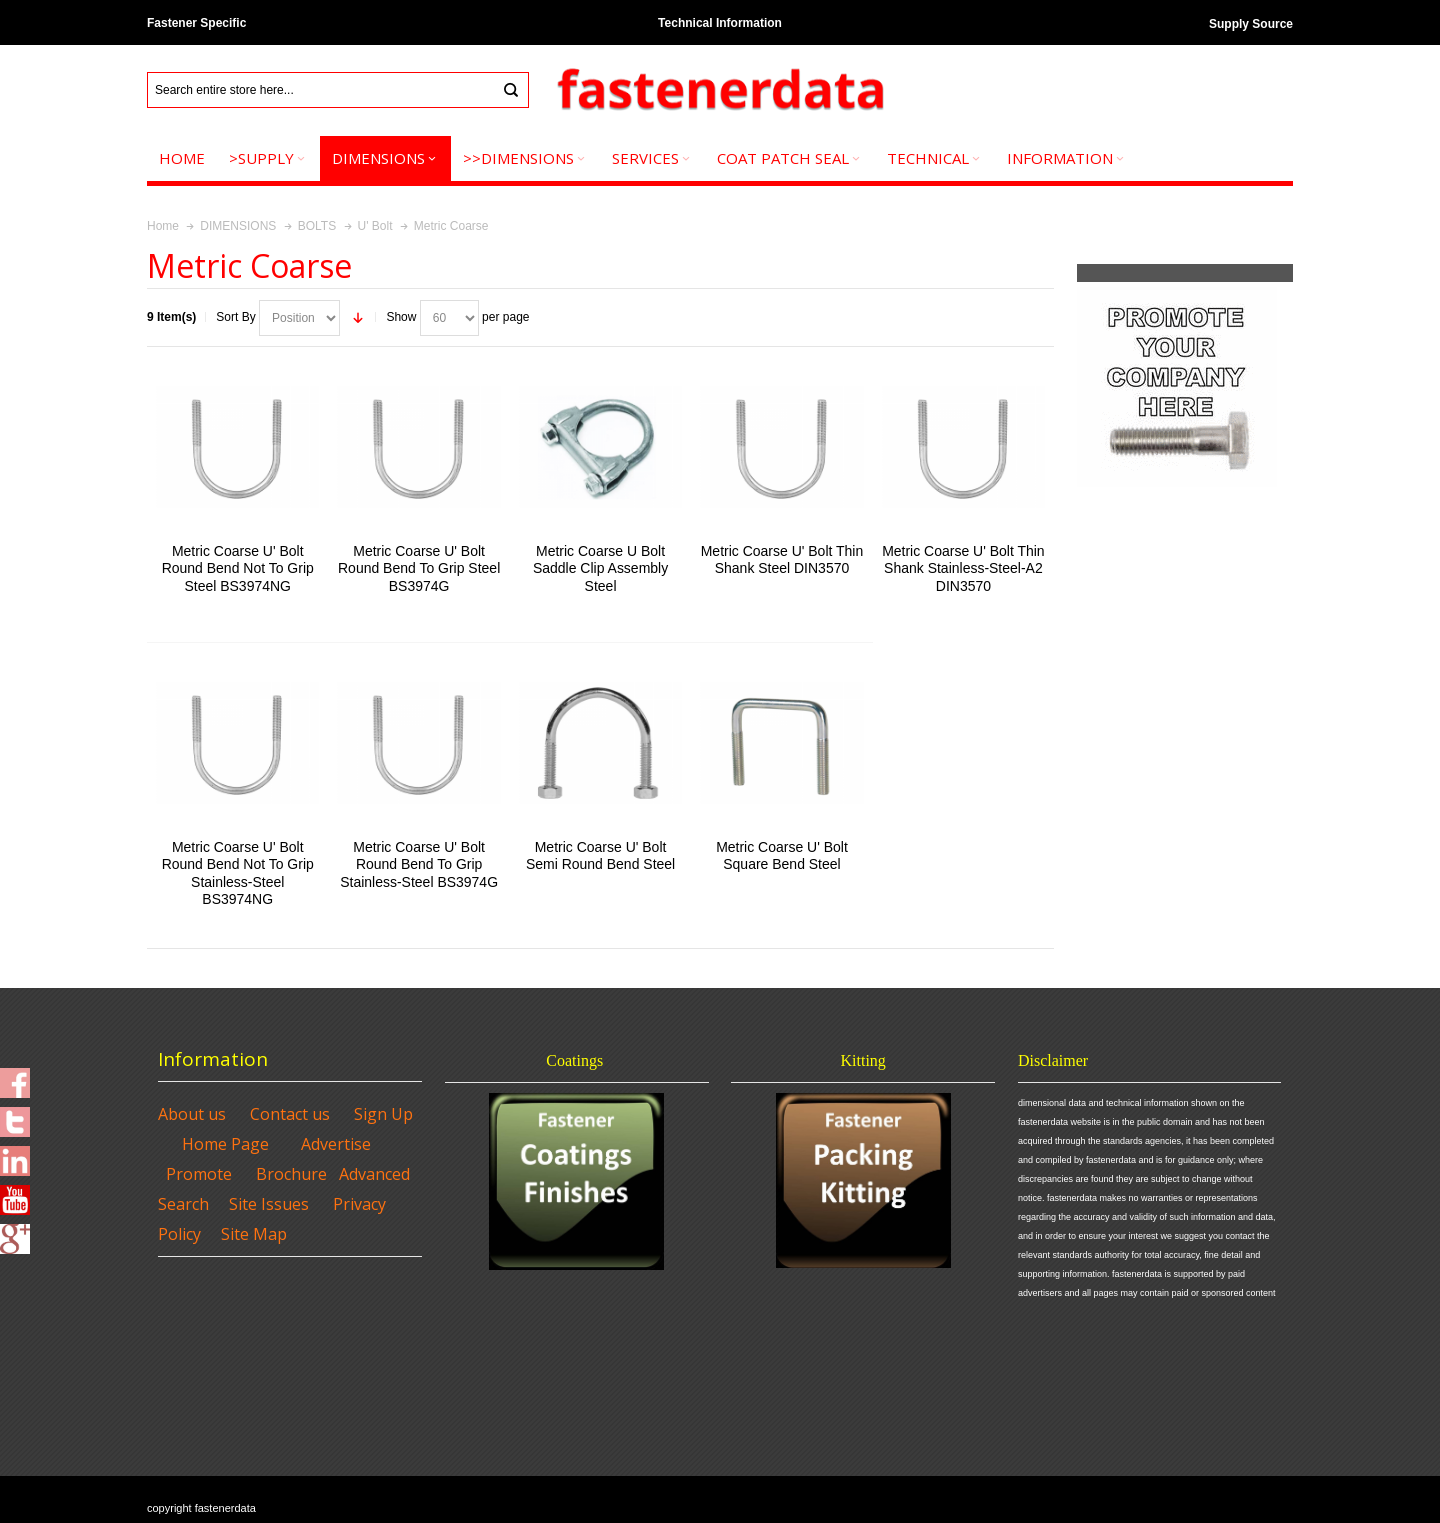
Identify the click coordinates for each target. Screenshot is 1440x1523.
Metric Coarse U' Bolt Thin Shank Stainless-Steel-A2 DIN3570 (963, 568)
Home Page (225, 1144)
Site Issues (269, 1204)
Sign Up (383, 1114)
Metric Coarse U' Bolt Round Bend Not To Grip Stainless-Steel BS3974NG (238, 873)
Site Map (254, 1234)
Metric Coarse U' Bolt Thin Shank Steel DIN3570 (782, 559)
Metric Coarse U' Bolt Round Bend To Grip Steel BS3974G (419, 568)
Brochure (291, 1174)
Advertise (336, 1144)
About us (192, 1114)
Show (401, 317)
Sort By (235, 317)
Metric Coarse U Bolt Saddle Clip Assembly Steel (600, 568)
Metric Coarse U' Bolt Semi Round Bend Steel (600, 855)
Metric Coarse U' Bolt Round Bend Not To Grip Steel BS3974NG (238, 568)
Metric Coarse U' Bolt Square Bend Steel (782, 855)
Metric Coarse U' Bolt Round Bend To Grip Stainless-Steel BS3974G (419, 864)
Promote (199, 1174)
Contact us (290, 1114)
